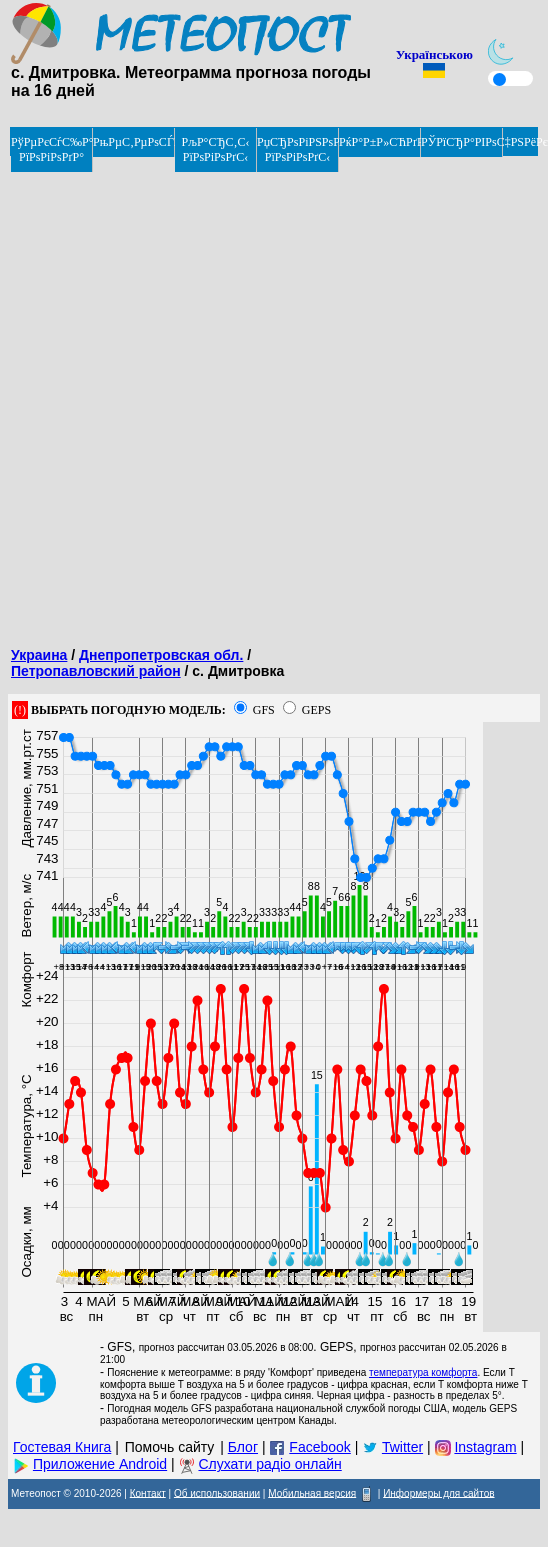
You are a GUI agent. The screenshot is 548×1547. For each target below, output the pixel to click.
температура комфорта (423, 1372)
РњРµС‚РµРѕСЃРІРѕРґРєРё (134, 142)
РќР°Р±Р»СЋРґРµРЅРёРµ (380, 142)
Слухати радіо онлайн (269, 1464)
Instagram (485, 1447)
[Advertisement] (237, 395)
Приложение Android (100, 1464)
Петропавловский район (96, 671)
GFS (264, 710)
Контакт (148, 1492)
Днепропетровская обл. (161, 655)
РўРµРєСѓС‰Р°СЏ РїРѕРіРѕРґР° (52, 149)
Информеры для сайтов (438, 1492)
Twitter (402, 1447)
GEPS (316, 710)
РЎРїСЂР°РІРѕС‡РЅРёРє (462, 142)
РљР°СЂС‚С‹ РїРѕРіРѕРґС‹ (216, 149)
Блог (243, 1447)
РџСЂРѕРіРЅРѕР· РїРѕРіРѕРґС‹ (298, 149)
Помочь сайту (170, 1447)
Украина (39, 655)
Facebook (319, 1447)
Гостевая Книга (62, 1447)
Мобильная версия (312, 1492)
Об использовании (217, 1492)
